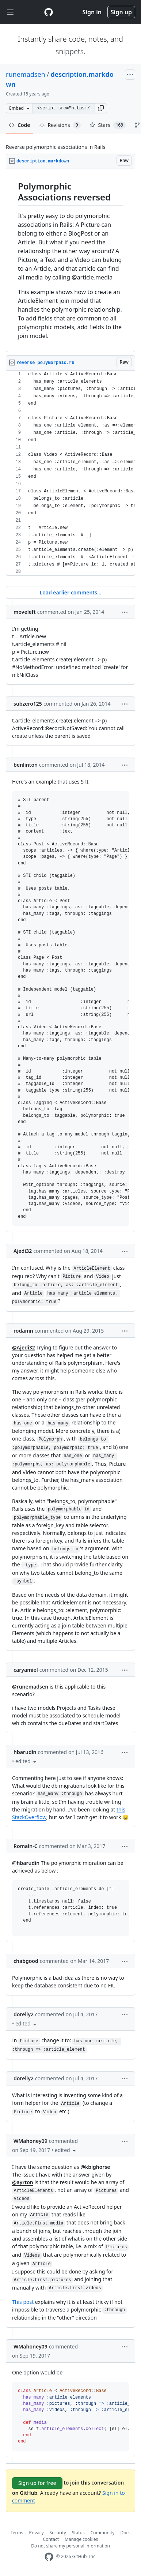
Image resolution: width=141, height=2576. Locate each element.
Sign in (92, 12)
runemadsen (25, 74)
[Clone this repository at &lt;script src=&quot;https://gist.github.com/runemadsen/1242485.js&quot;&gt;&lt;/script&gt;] (64, 108)
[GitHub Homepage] (49, 2556)
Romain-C (26, 1846)
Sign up (121, 12)
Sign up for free (37, 2482)
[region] (70, 260)
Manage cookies (81, 2539)
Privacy (36, 2533)
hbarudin (25, 1752)
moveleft (25, 611)
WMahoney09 (30, 2140)
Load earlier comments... (70, 592)
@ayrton (22, 2182)
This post (23, 2301)
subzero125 (28, 703)
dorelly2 (24, 2014)
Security (58, 2533)
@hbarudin (25, 1862)
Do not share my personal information (70, 2546)
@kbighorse (95, 2166)
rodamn (23, 1330)
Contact (51, 2539)
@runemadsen (30, 1686)
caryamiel (26, 1669)
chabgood (26, 1960)
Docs (125, 2533)
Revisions (60, 125)
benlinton (26, 764)
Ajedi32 (23, 1250)
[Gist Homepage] (48, 12)
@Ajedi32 (23, 1347)
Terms (17, 2533)
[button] (101, 108)
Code (19, 124)
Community (103, 2533)
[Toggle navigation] (10, 12)
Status (78, 2533)
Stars (107, 125)
